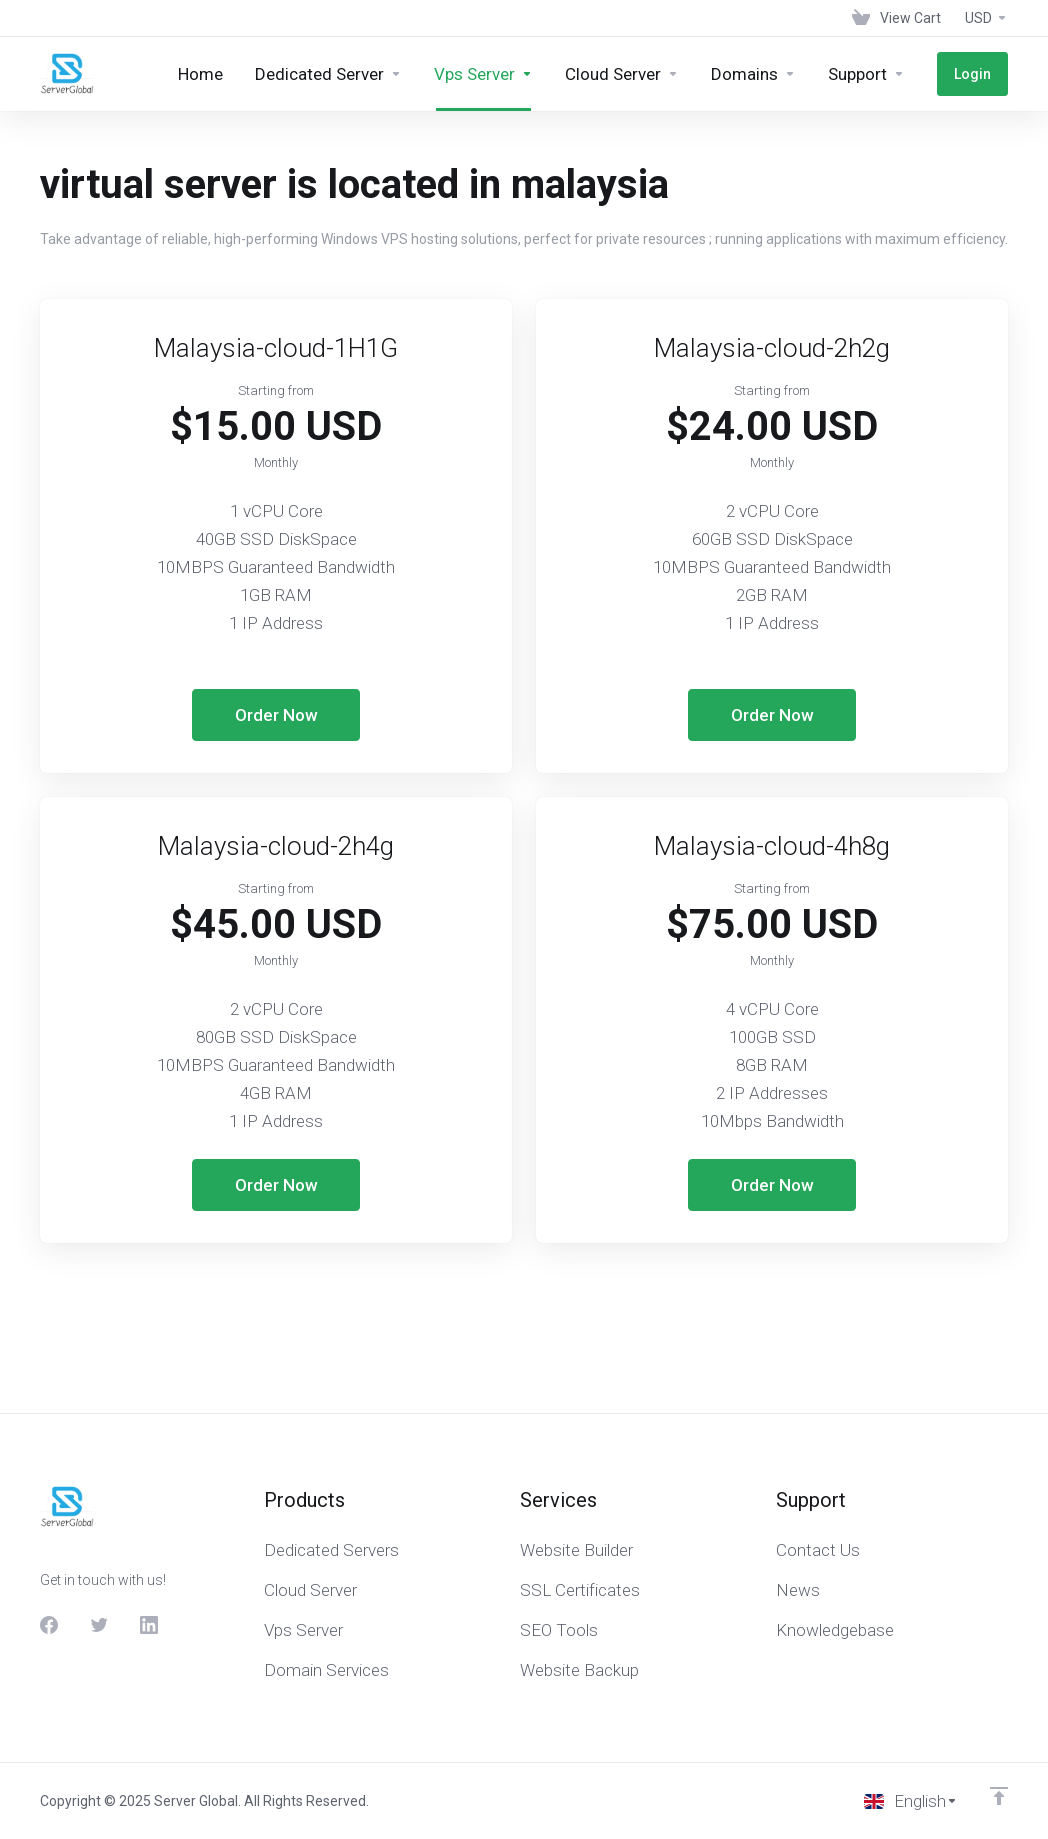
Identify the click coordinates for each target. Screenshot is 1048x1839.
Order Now (276, 715)
